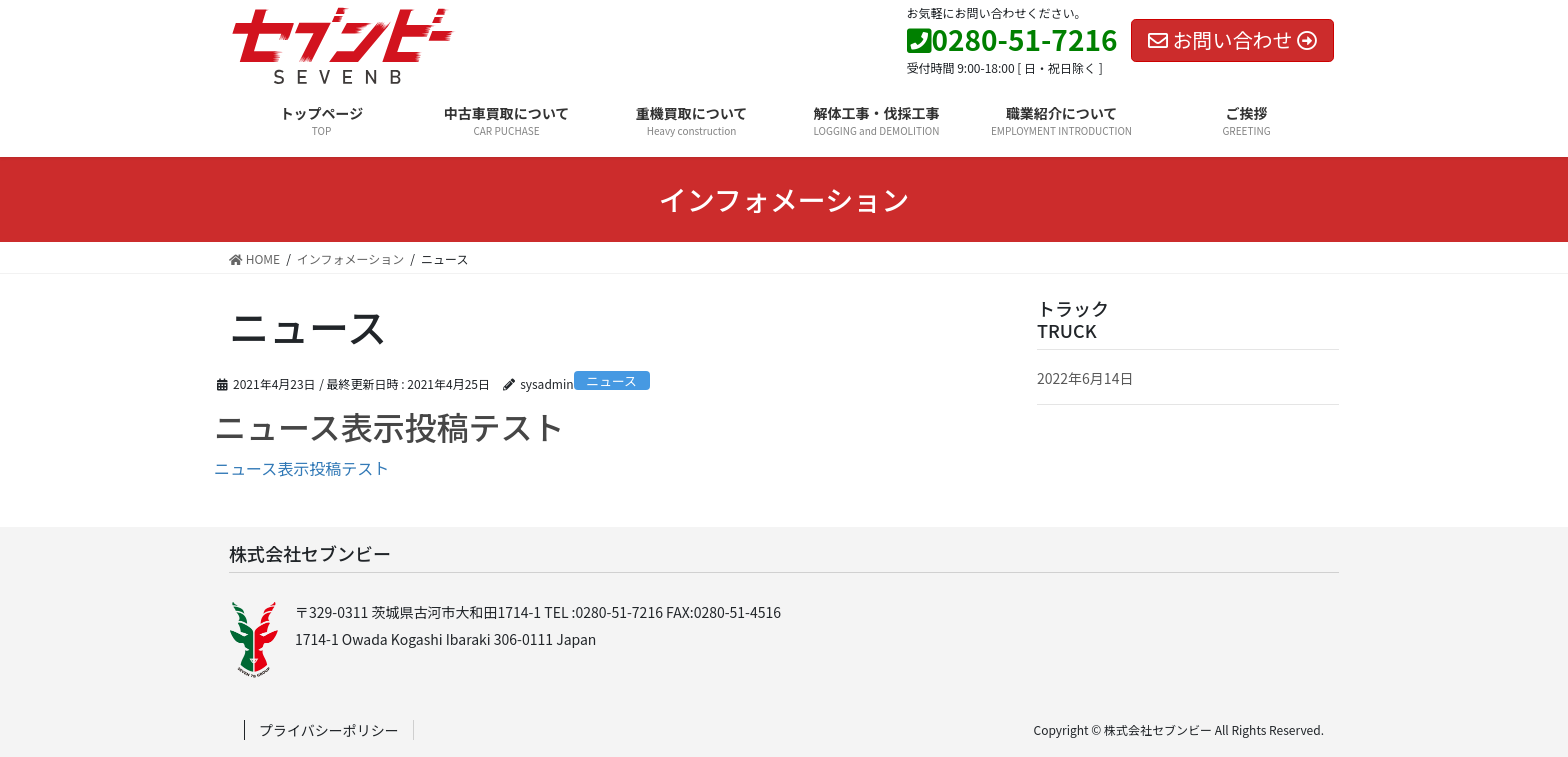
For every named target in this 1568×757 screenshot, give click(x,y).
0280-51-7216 (1012, 39)
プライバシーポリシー (329, 730)
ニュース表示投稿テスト (389, 426)
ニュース (611, 380)
